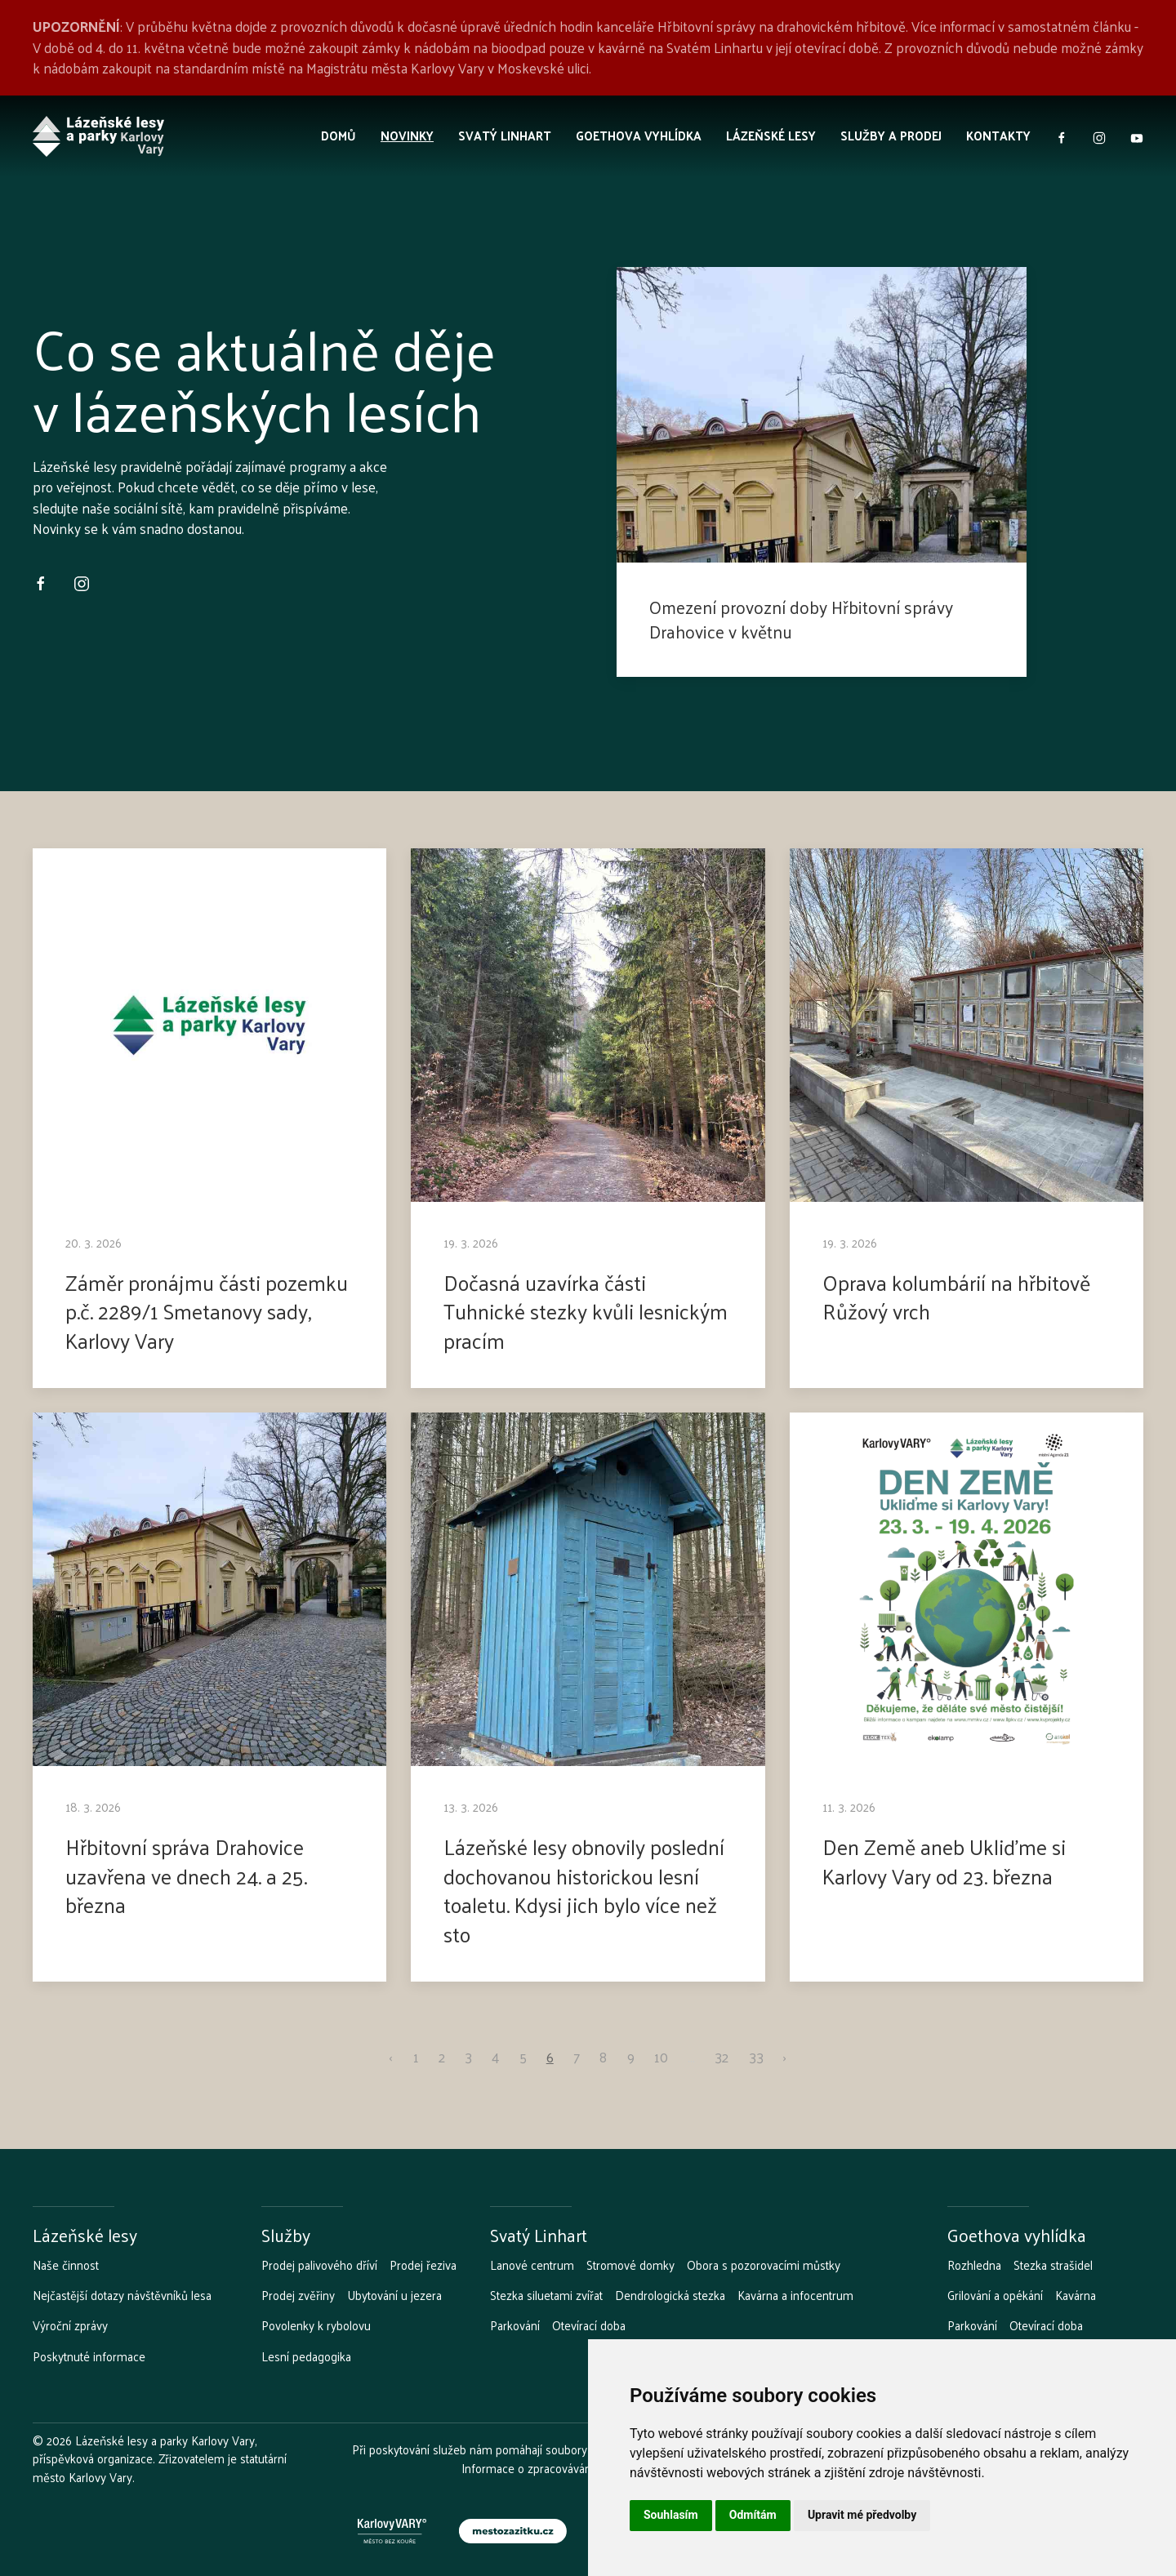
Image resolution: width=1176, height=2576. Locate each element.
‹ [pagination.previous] (391, 2057)
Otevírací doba (589, 2325)
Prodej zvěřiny (298, 2295)
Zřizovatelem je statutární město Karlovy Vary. (160, 2467)
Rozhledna (974, 2265)
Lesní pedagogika (306, 2356)
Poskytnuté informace (89, 2356)
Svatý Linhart (504, 135)
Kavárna (1075, 2295)
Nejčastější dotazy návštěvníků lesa (122, 2295)
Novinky (407, 135)
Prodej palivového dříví (319, 2265)
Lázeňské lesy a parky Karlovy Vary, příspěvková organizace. (145, 2449)
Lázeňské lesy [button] (771, 135)
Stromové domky (630, 2265)
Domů (338, 135)
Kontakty (998, 135)
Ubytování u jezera (394, 2295)
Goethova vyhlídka (639, 135)
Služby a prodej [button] (891, 135)
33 (756, 2057)
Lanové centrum (532, 2265)
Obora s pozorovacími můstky (763, 2265)
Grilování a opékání (995, 2295)
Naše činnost (66, 2265)
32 (721, 2057)
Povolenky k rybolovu (316, 2325)
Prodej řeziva (423, 2265)
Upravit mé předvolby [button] (862, 2514)
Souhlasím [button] (671, 2514)
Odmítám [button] (753, 2514)
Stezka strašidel (1053, 2265)
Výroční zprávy (70, 2325)
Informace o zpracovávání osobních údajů (568, 2468)
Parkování (515, 2325)
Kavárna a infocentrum (795, 2295)
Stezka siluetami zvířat (546, 2295)
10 (661, 2057)
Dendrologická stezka (670, 2295)
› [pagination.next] (784, 2057)
